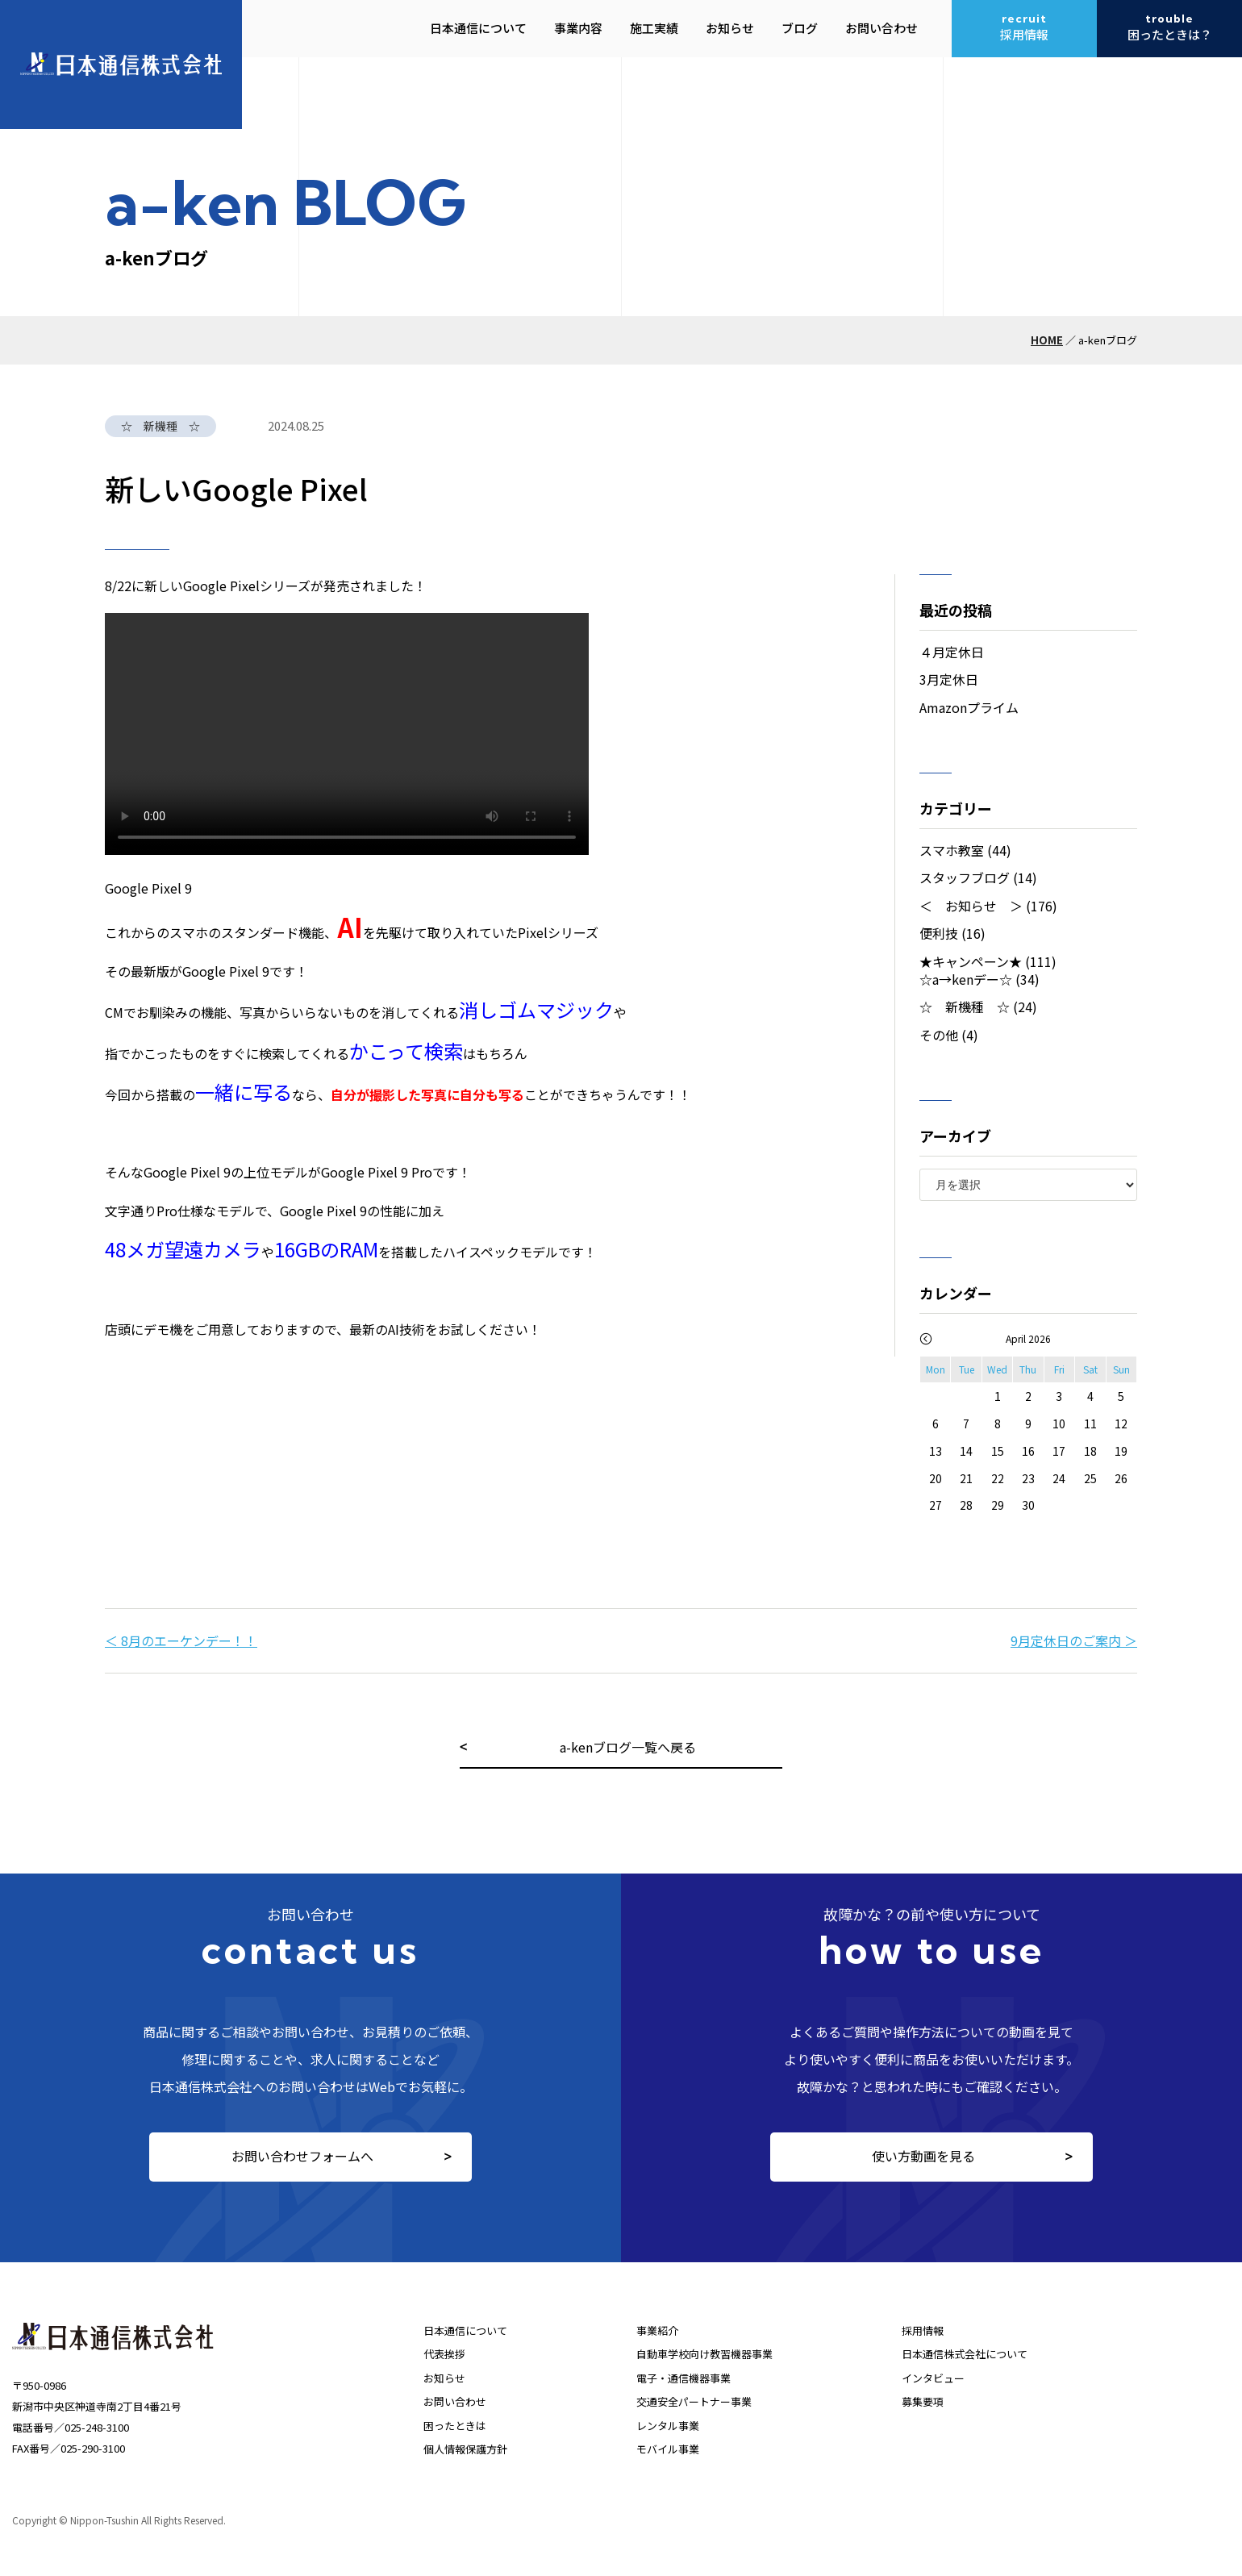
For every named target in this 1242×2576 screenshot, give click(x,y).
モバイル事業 (667, 2449)
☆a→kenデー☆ (965, 979)
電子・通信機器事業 (683, 2378)
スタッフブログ (964, 877)
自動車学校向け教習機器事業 (704, 2353)
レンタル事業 (667, 2425)
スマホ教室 (951, 850)
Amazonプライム (969, 707)
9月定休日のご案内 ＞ (1074, 1640)
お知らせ (444, 2378)
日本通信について (465, 2330)
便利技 (938, 933)
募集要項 (923, 2401)
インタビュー (933, 2378)
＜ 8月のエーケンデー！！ (181, 1640)
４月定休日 (951, 651)
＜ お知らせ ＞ (971, 905)
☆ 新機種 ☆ (964, 1006)
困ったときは (454, 2425)
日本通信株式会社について (964, 2353)
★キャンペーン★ (970, 961)
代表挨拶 (444, 2353)
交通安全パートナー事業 (694, 2401)
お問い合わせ (454, 2401)
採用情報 (923, 2330)
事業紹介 (657, 2330)
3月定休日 (948, 679)
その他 (938, 1034)
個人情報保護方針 (465, 2449)
